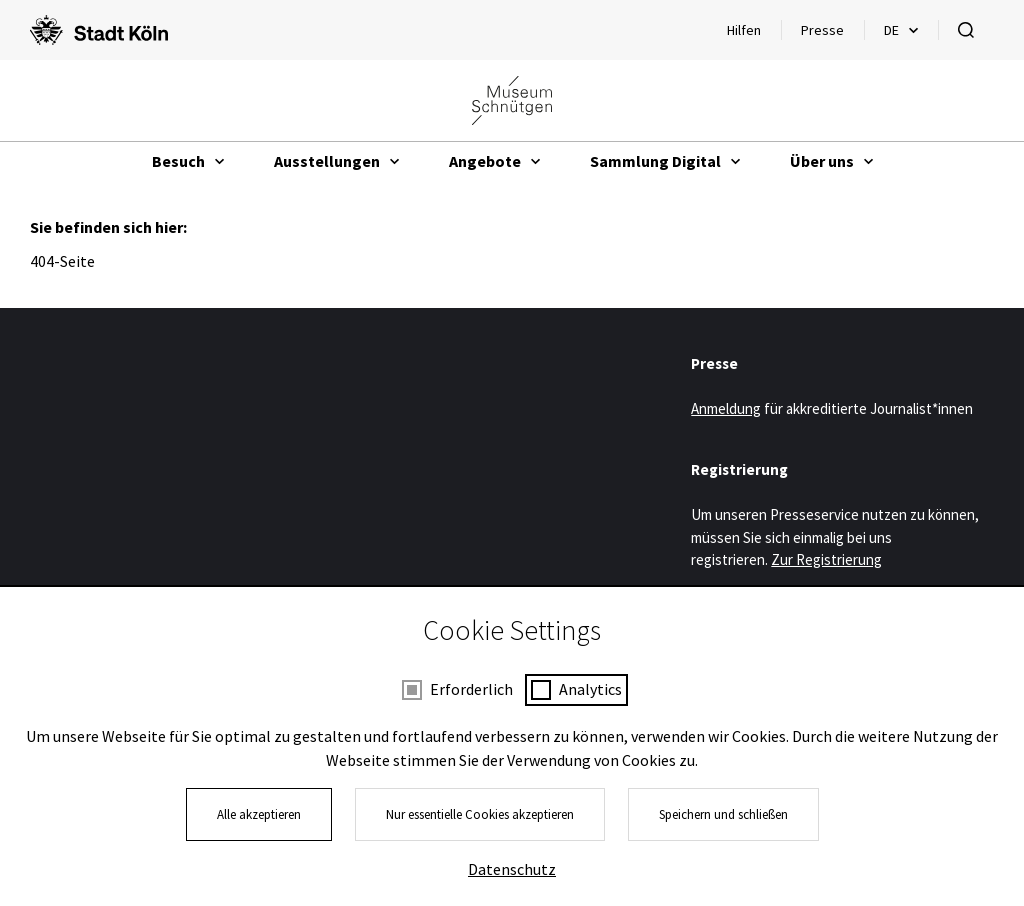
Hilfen (753, 35)
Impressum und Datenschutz (410, 837)
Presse (822, 30)
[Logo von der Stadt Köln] (99, 30)
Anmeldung (726, 408)
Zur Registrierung (826, 559)
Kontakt (684, 837)
